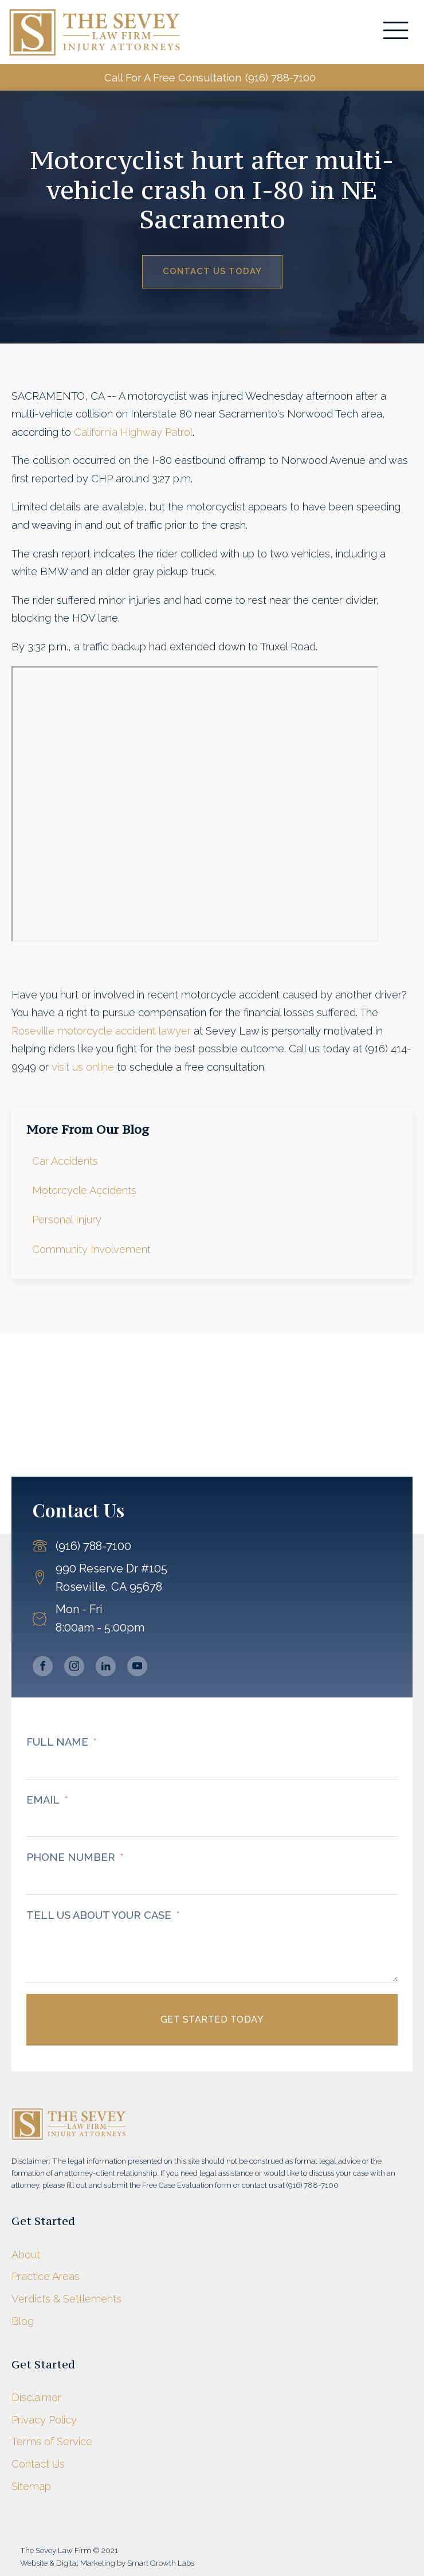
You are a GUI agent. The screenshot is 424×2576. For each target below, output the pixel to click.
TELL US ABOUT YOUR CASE (98, 1915)
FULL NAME (57, 1742)
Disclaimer (36, 2397)
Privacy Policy (44, 2420)
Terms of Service (51, 2442)
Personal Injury (66, 1219)
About (25, 2255)
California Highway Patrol (133, 432)
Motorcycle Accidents (84, 1190)
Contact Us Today (212, 271)
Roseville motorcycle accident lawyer (101, 1031)
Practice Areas (45, 2276)
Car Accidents (65, 1161)
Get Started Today (212, 2019)
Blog (22, 2321)
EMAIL (43, 1800)
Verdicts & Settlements (66, 2299)
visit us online (83, 1067)
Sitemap (31, 2486)
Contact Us (38, 2464)
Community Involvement (91, 1249)
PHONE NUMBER (70, 1857)
